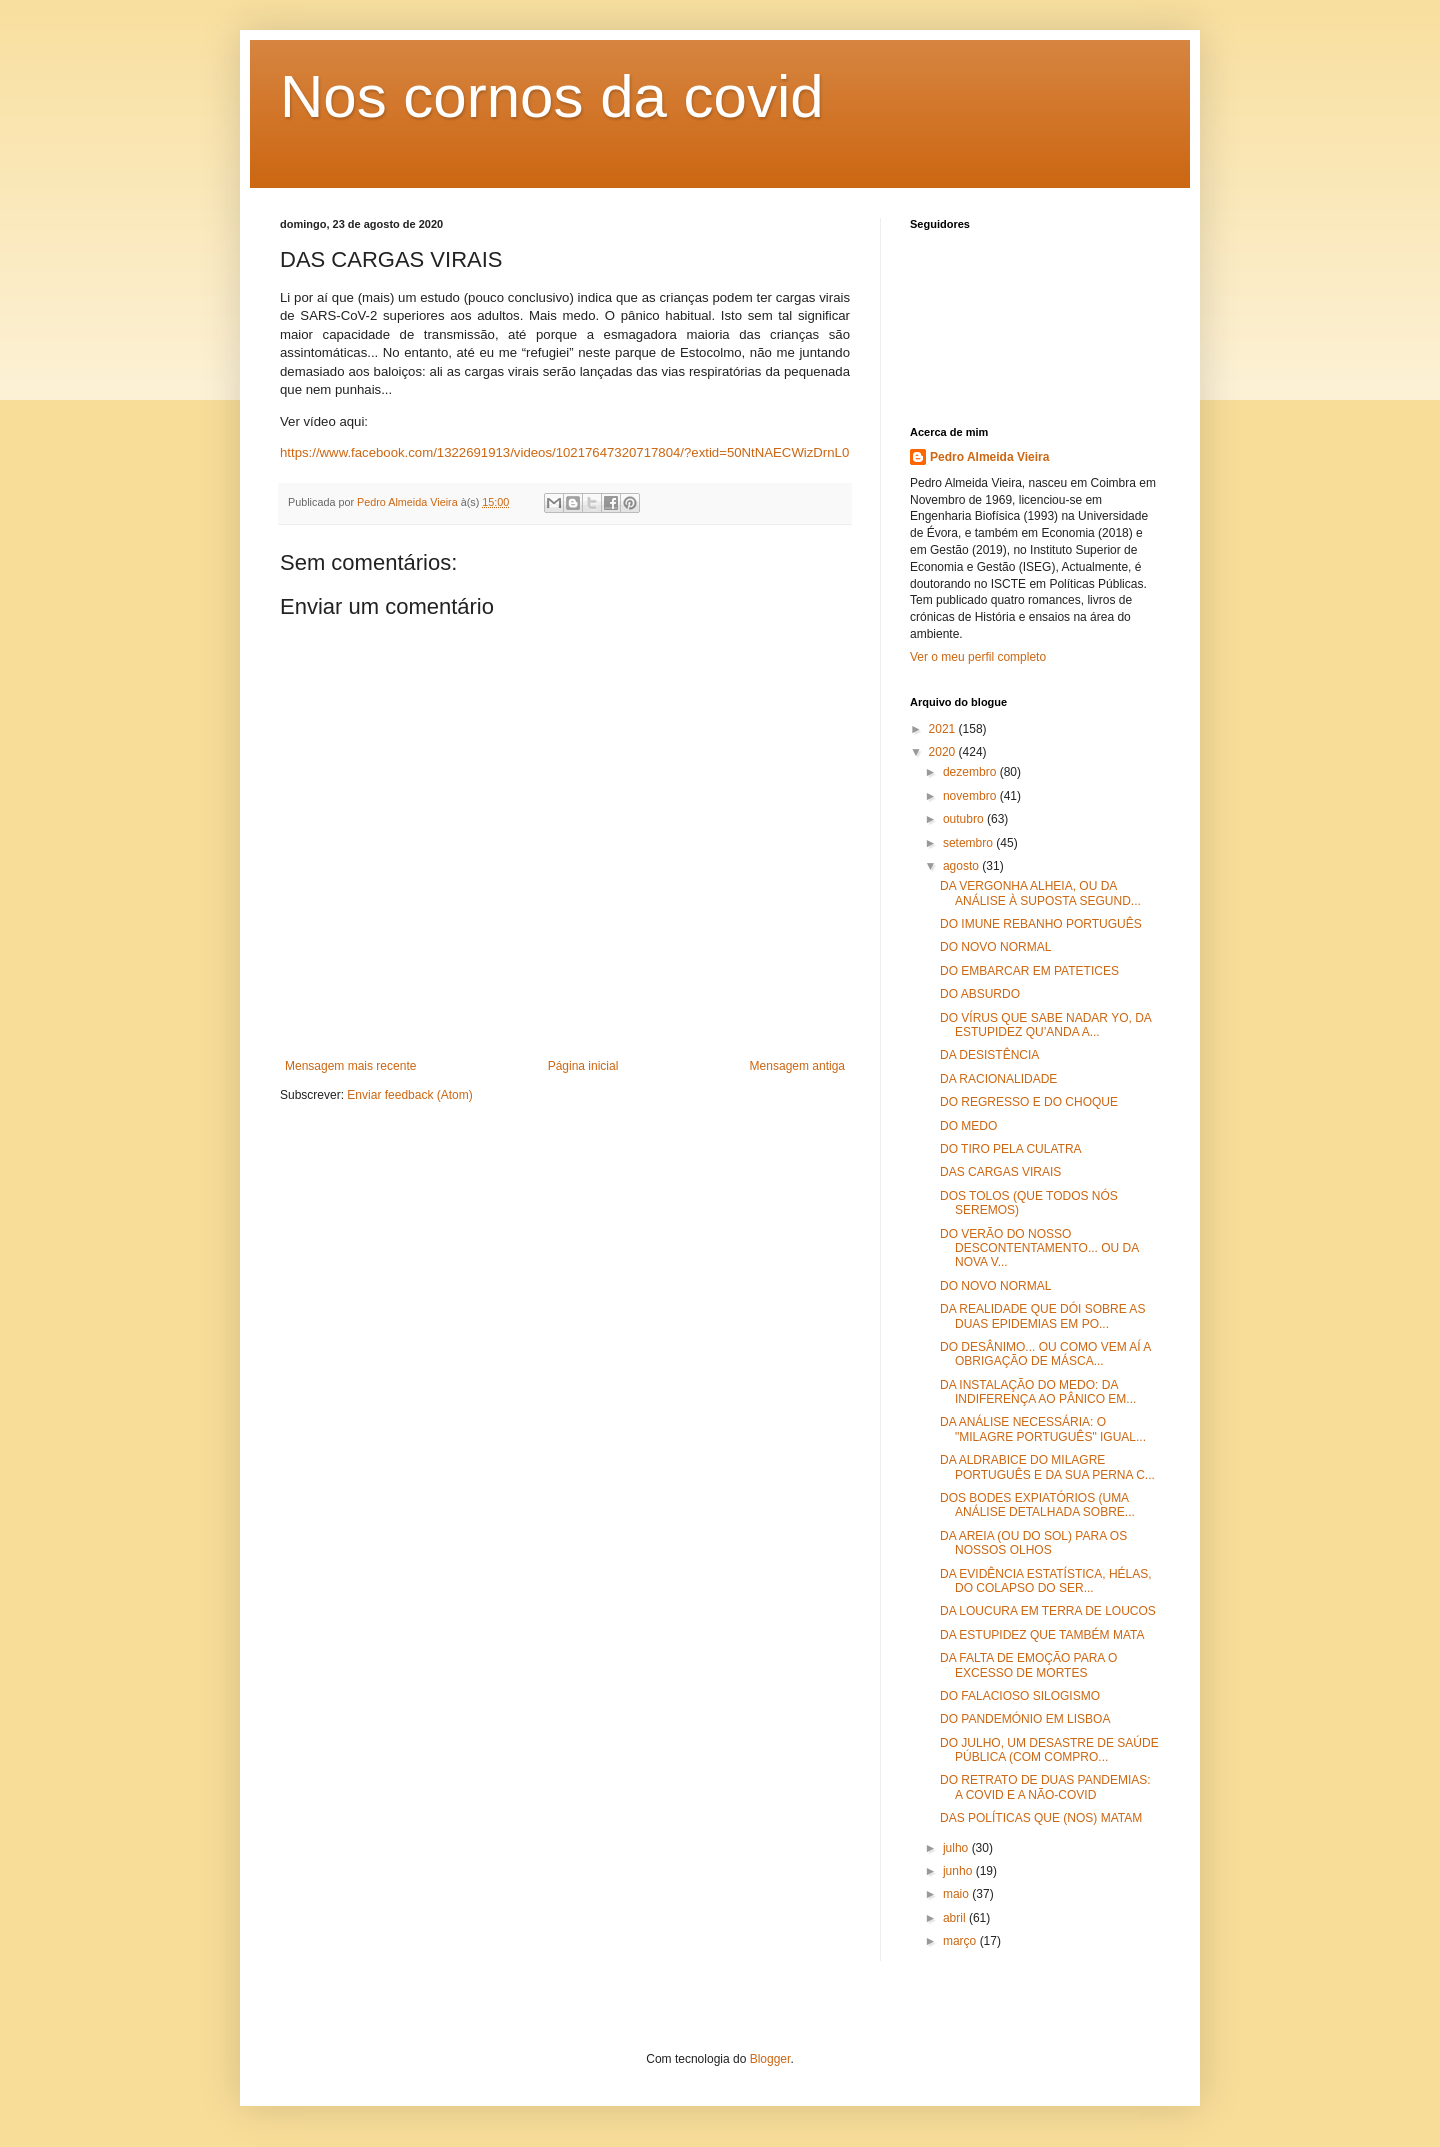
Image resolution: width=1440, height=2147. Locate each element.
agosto (962, 866)
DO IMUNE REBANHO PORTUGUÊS (1041, 924)
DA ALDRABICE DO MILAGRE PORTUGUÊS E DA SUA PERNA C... (1047, 1467)
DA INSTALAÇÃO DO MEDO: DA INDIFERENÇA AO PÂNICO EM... (1038, 1392)
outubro (965, 819)
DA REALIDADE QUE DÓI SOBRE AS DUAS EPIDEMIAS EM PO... (1042, 1316)
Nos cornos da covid (552, 96)
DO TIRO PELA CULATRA (1011, 1149)
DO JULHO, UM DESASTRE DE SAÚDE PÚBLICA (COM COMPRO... (1049, 1750)
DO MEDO (968, 1126)
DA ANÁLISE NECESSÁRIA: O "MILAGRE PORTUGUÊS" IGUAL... (1043, 1429)
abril (956, 1918)
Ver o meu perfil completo (978, 657)
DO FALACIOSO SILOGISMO (1020, 1696)
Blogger (770, 2059)
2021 (944, 729)
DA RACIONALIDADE (998, 1079)
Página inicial (583, 1066)
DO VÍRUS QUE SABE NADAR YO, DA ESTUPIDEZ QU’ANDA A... (1045, 1025)
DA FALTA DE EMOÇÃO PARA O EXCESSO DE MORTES (1028, 1665)
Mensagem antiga (797, 1066)
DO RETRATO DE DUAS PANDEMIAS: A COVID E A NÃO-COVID (1045, 1787)
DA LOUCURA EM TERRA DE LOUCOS (1048, 1611)
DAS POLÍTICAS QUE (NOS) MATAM (1041, 1818)
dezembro (971, 772)
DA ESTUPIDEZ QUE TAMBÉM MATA (1042, 1635)
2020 (944, 752)
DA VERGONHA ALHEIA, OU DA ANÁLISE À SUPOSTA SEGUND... (1040, 893)
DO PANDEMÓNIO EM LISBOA (1025, 1719)
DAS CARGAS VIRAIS (1000, 1172)
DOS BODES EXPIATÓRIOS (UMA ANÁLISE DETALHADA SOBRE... (1037, 1505)
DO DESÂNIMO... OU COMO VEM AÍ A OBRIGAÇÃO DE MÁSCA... (1045, 1354)
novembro (971, 796)
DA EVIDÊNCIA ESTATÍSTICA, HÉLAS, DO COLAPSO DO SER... (1046, 1581)
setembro (969, 843)
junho (959, 1871)
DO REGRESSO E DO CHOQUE (1029, 1102)
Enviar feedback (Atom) (409, 1095)
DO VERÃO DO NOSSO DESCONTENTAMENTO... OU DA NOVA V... (1039, 1248)
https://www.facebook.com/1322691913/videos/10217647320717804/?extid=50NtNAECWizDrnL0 (564, 452)
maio (957, 1894)
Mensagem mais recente (350, 1066)
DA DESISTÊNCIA (989, 1055)
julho (957, 1848)
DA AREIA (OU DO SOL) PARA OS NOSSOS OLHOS (1033, 1543)
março (961, 1941)
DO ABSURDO (980, 994)
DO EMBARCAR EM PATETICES (1029, 971)
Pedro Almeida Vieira (989, 457)
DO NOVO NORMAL (995, 947)
